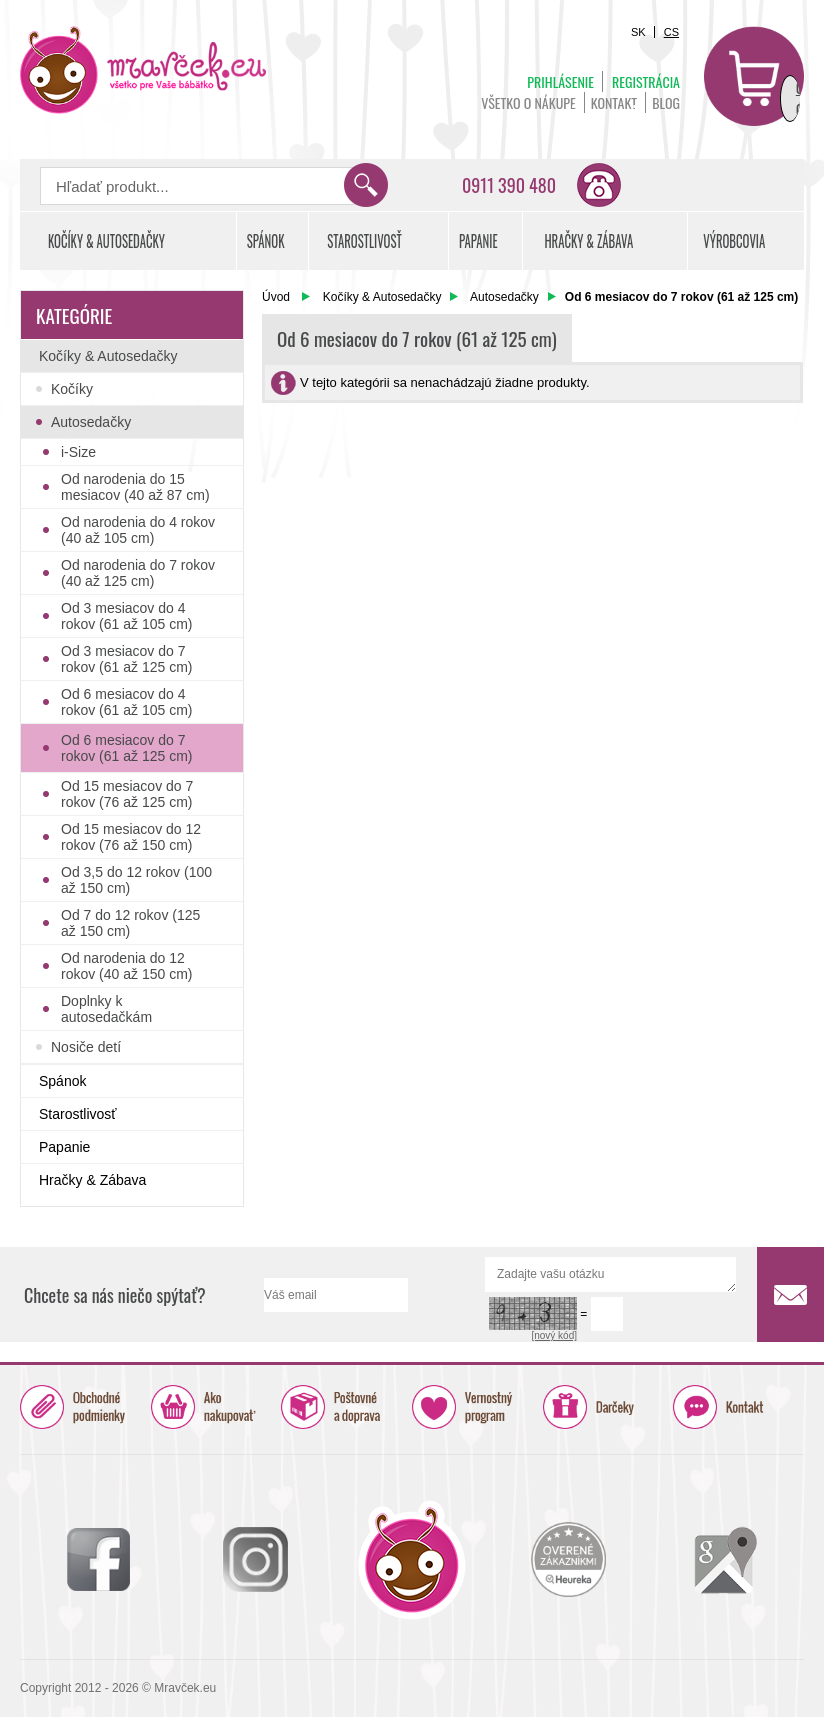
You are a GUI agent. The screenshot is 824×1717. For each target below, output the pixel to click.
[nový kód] (554, 1335)
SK (638, 32)
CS (671, 32)
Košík (754, 76)
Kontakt (614, 102)
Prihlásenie (560, 81)
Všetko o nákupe (528, 102)
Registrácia (646, 81)
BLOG (666, 102)
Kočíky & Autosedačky (382, 297)
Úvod (276, 297)
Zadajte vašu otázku (610, 1274)
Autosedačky (504, 297)
